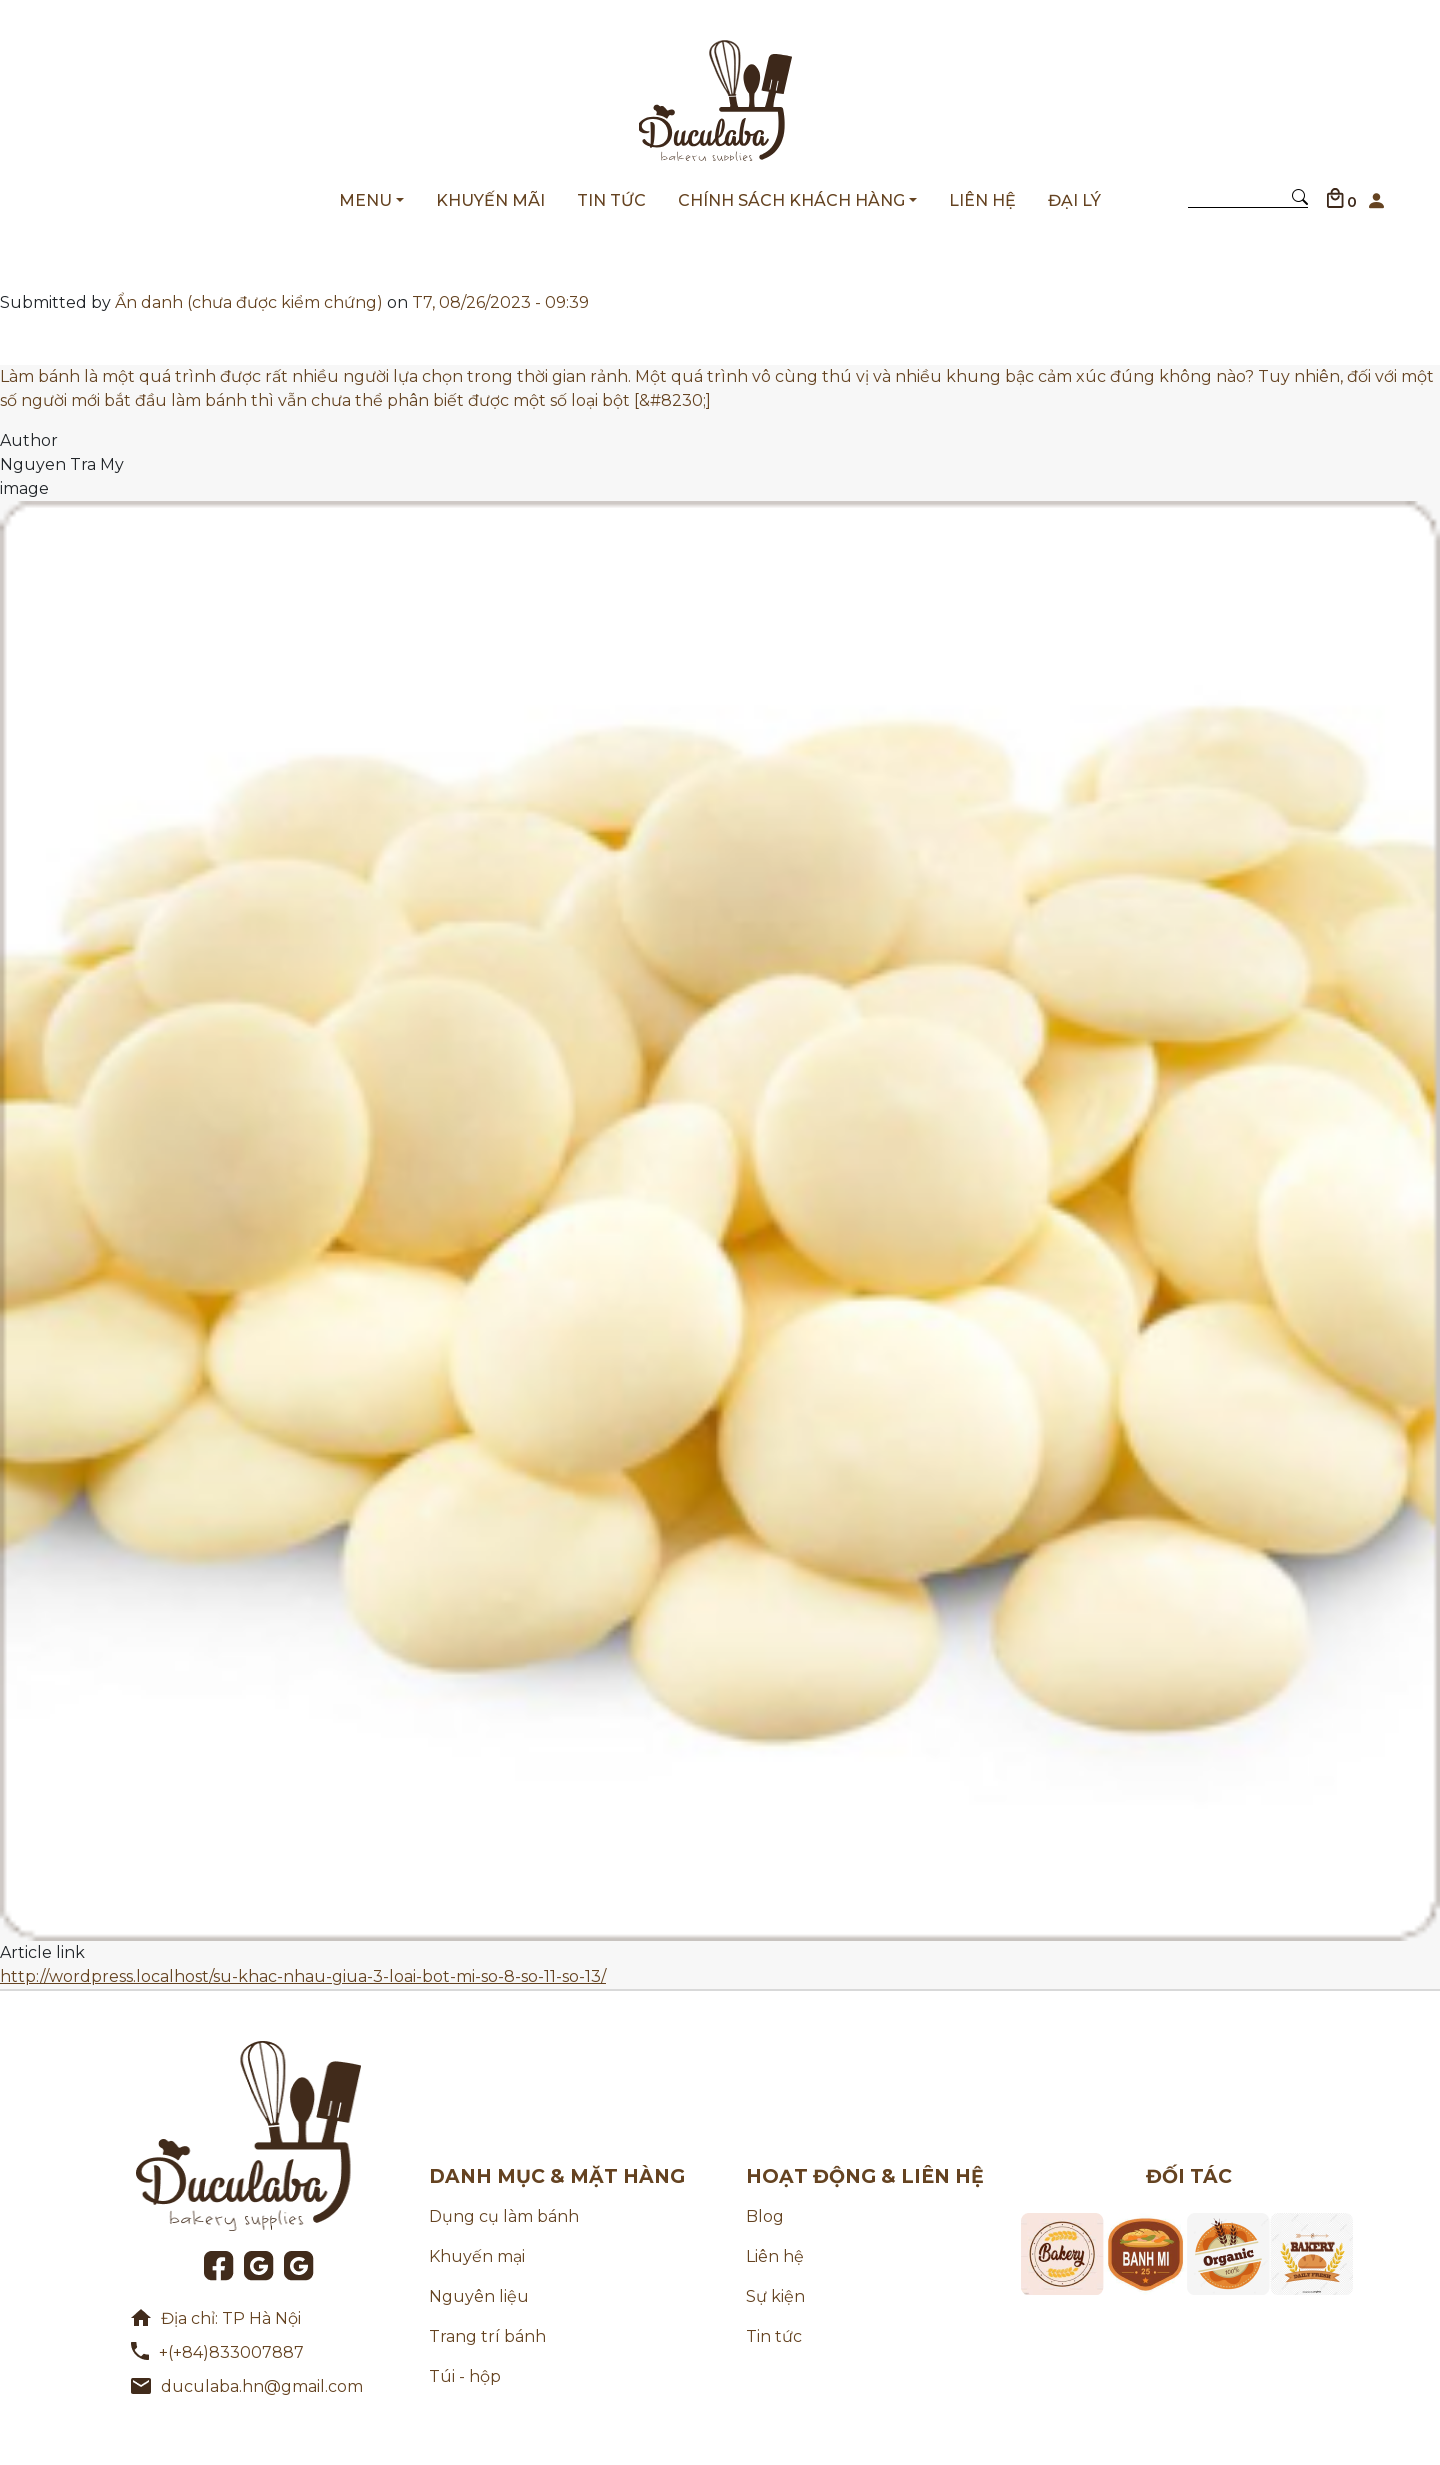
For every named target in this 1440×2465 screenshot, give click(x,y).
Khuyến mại (477, 2256)
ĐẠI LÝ (1074, 200)
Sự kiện (775, 2296)
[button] (1376, 196)
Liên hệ (775, 2256)
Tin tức (774, 2336)
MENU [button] (365, 200)
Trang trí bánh (487, 2336)
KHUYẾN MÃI (490, 200)
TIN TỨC (611, 200)
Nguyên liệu (479, 2296)
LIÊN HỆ (982, 200)
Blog (765, 2216)
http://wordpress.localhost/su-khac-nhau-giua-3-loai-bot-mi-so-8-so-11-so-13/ (303, 1976)
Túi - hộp (465, 2376)
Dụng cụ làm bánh (504, 2216)
